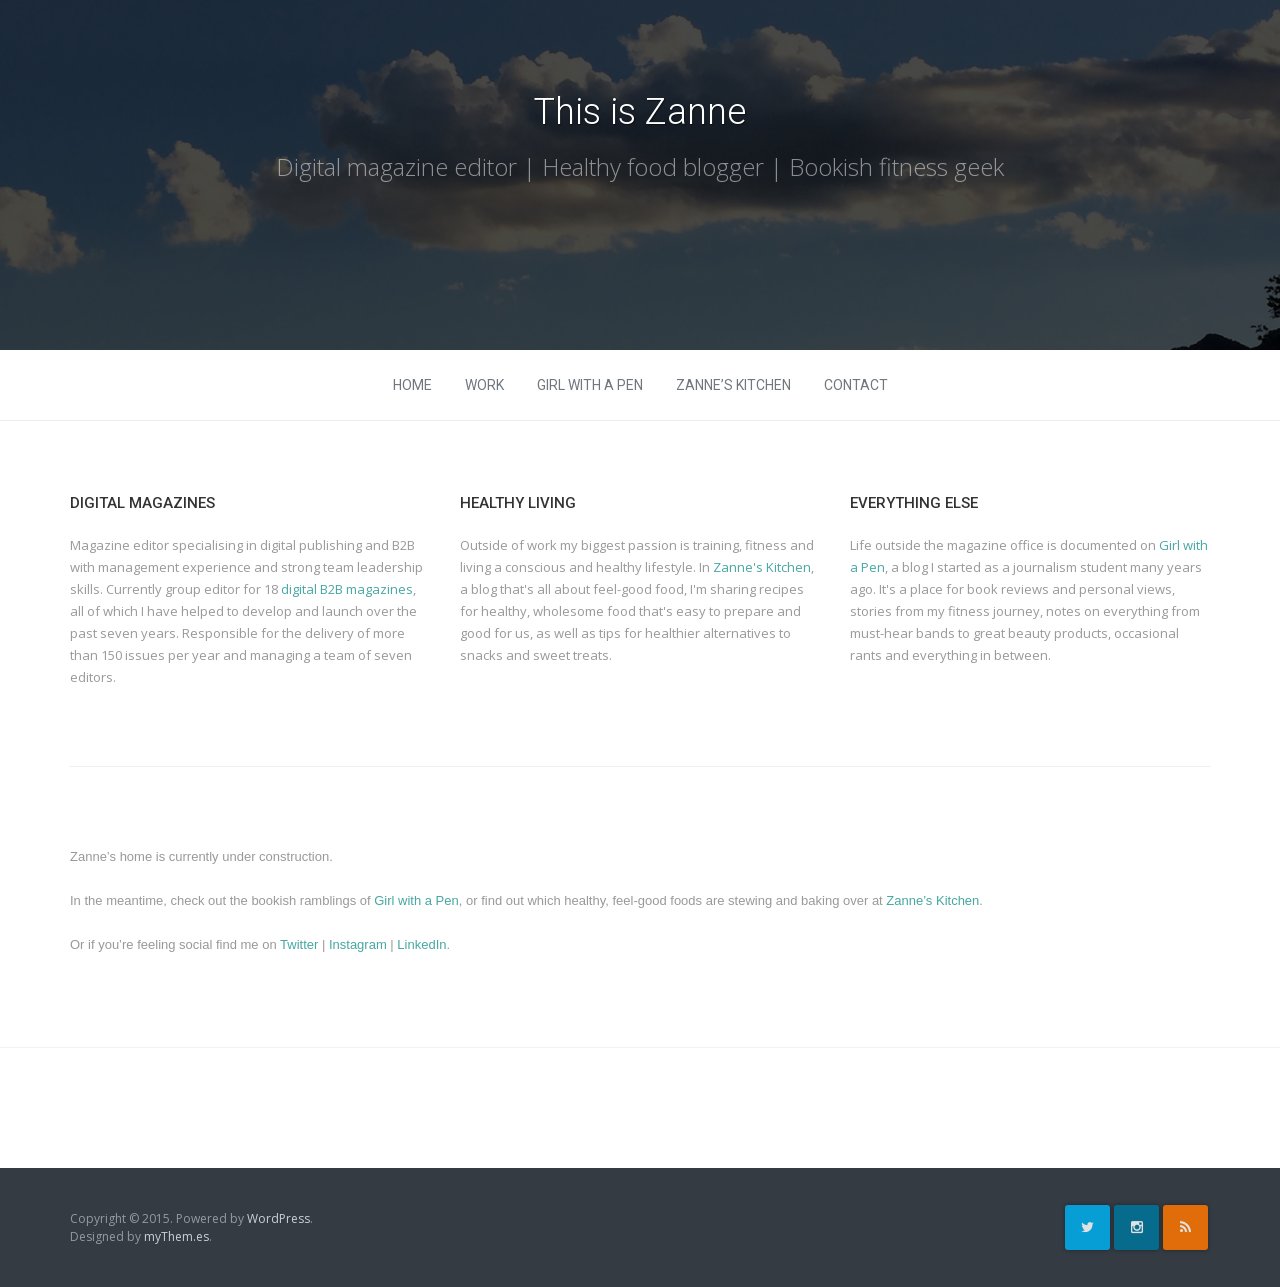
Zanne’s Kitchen (733, 385)
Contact (856, 385)
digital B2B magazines (347, 589)
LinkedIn (421, 944)
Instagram (359, 944)
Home (412, 385)
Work (484, 385)
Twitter (301, 944)
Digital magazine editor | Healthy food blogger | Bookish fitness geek (640, 167)
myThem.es (176, 1236)
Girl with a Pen (590, 385)
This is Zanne (640, 112)
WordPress (278, 1218)
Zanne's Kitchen (762, 567)
